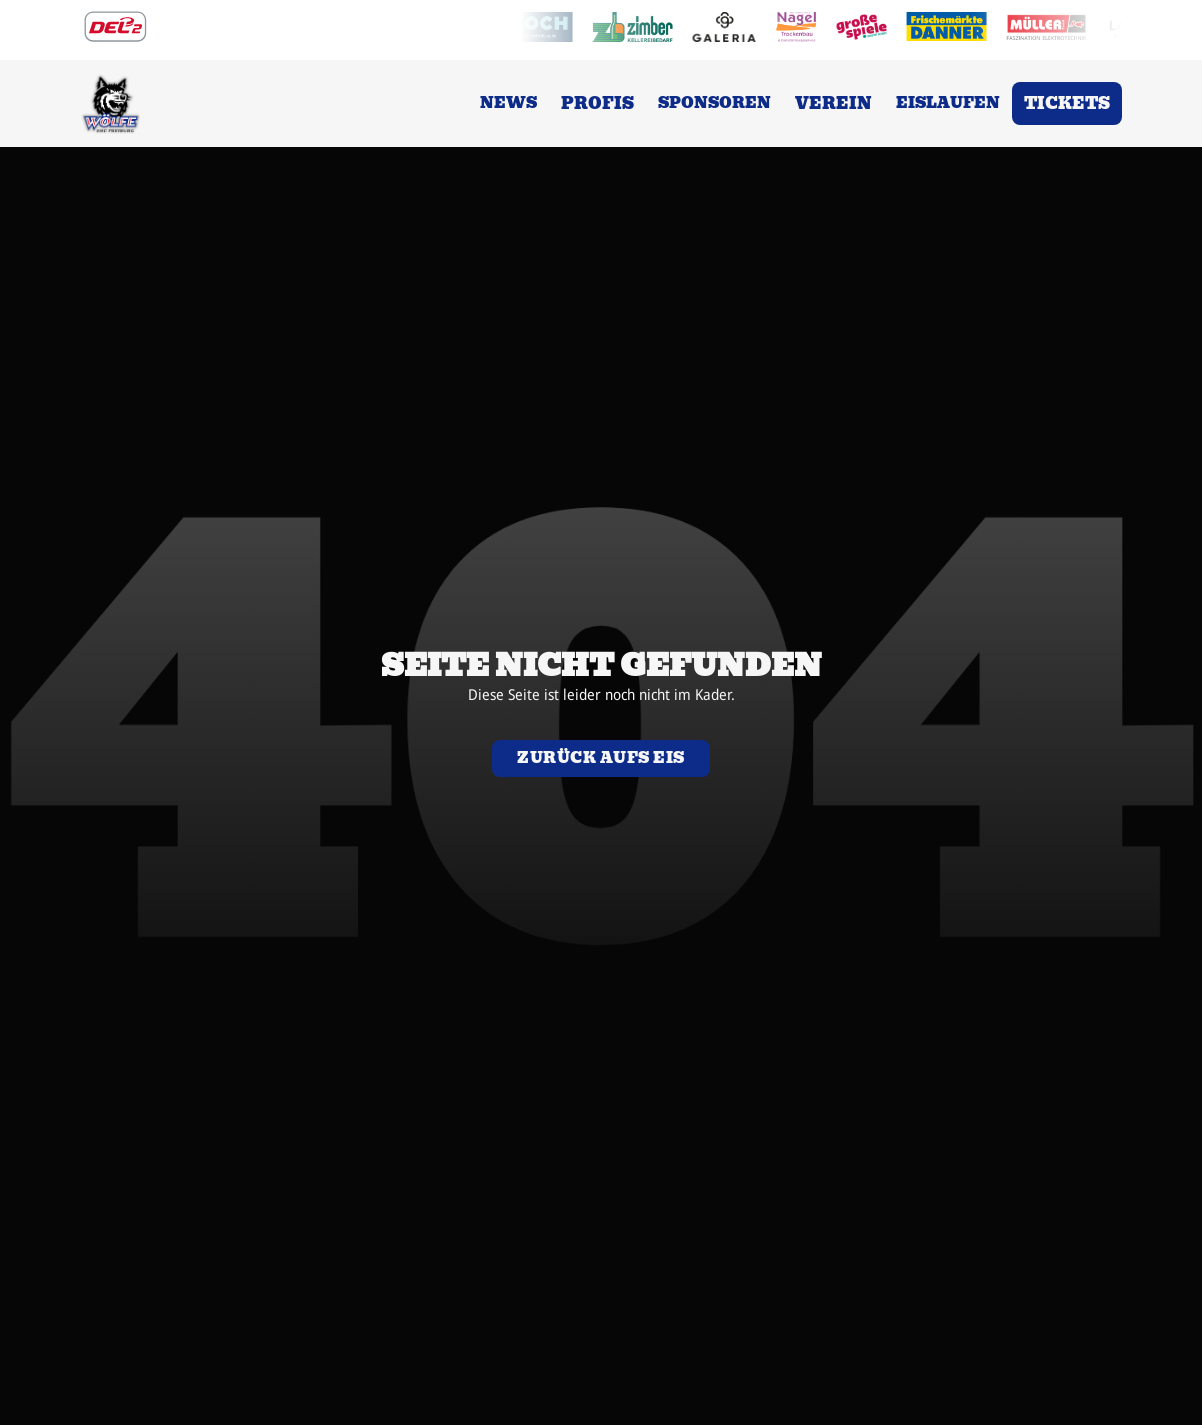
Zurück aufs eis (601, 758)
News (508, 103)
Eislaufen (948, 103)
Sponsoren (714, 103)
